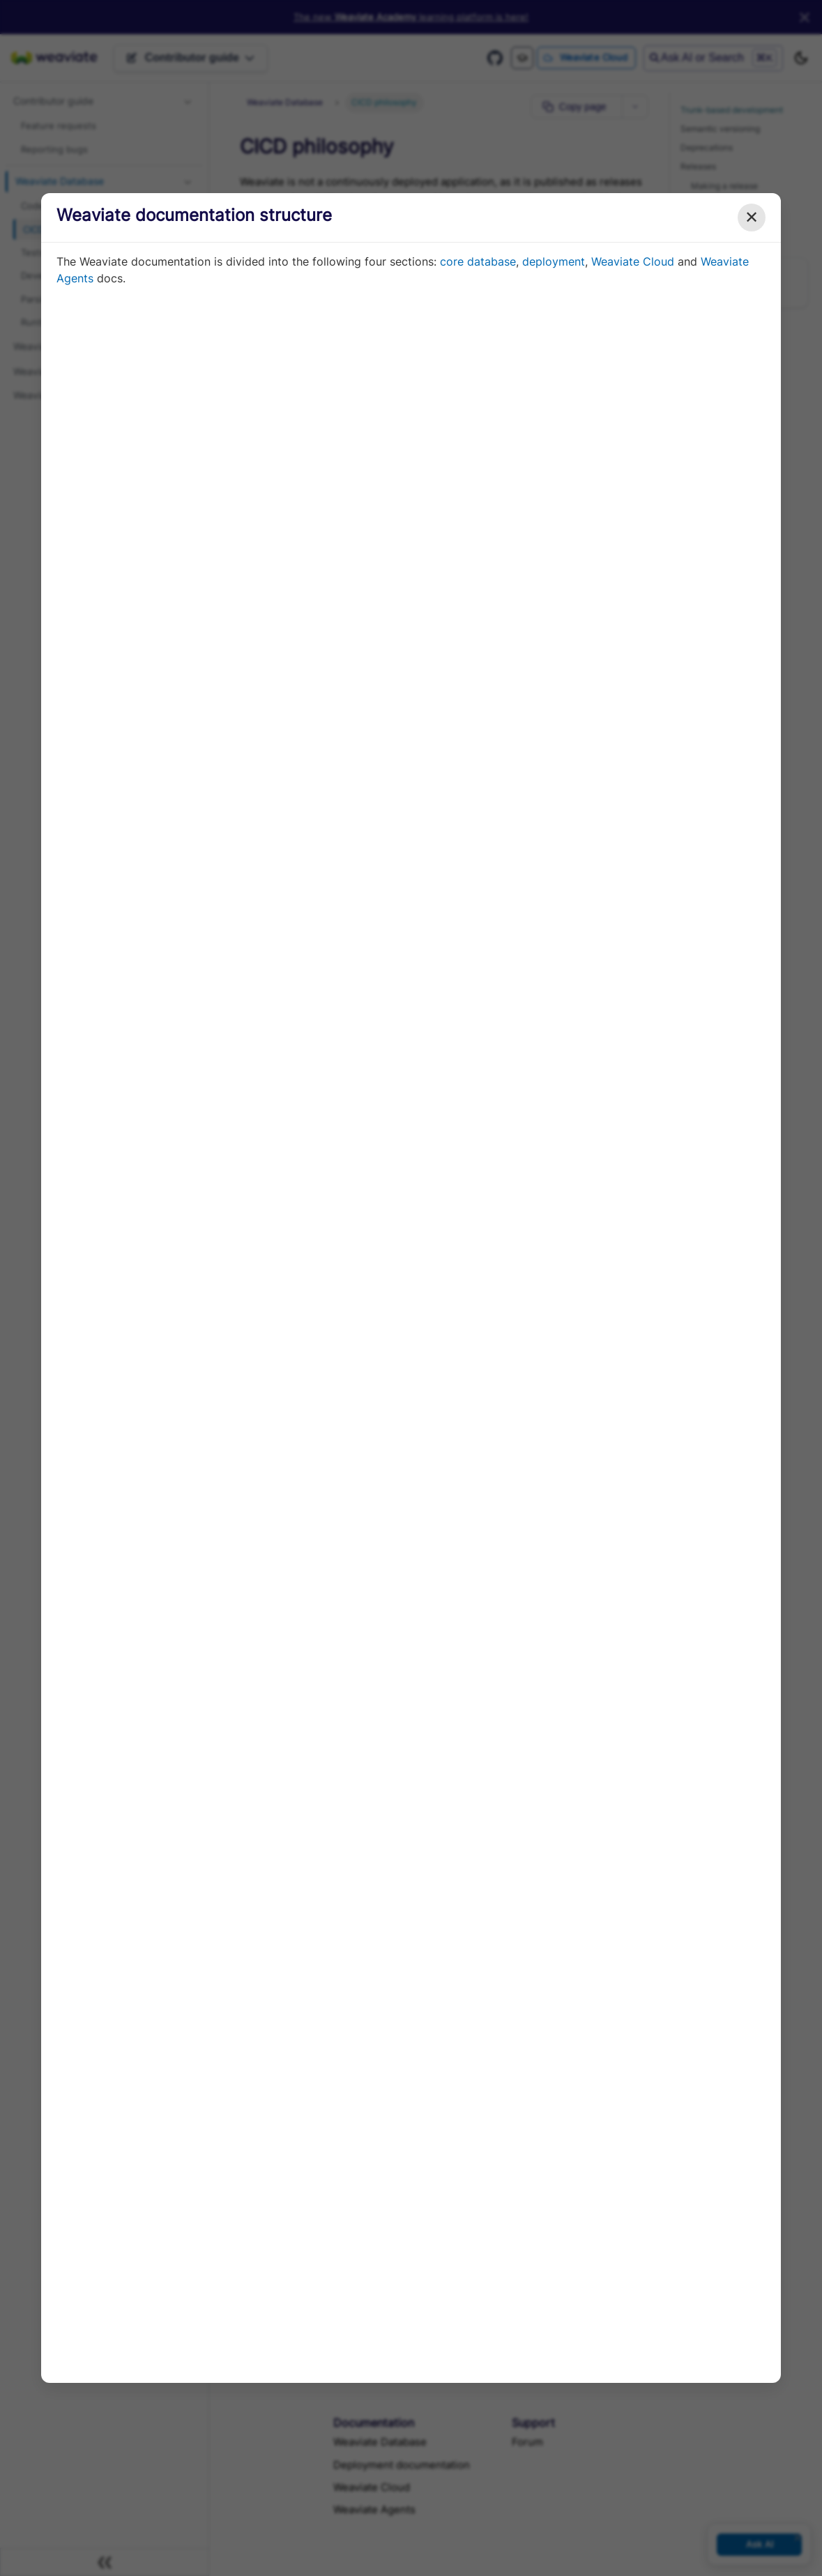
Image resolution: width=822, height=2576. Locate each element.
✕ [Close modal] (752, 217)
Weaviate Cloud (632, 261)
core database (478, 261)
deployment (553, 261)
